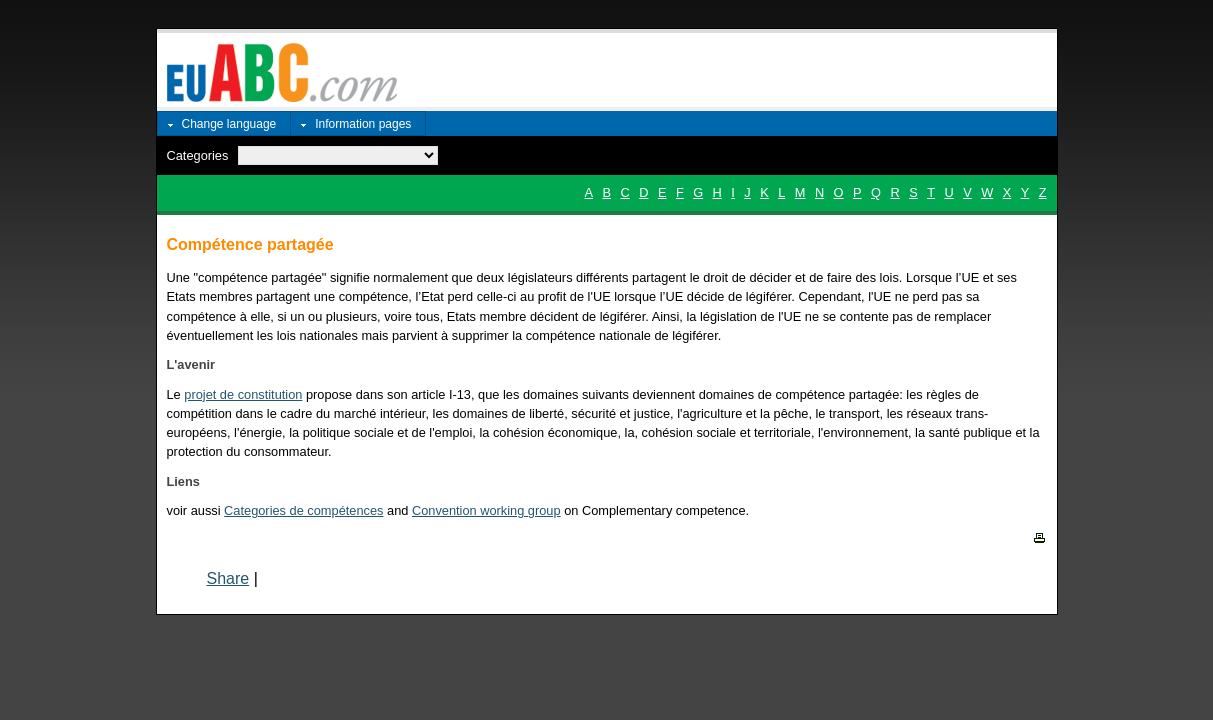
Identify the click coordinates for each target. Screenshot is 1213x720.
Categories (198, 155)
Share (228, 578)
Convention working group (486, 510)
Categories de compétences (303, 510)
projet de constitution (243, 394)
